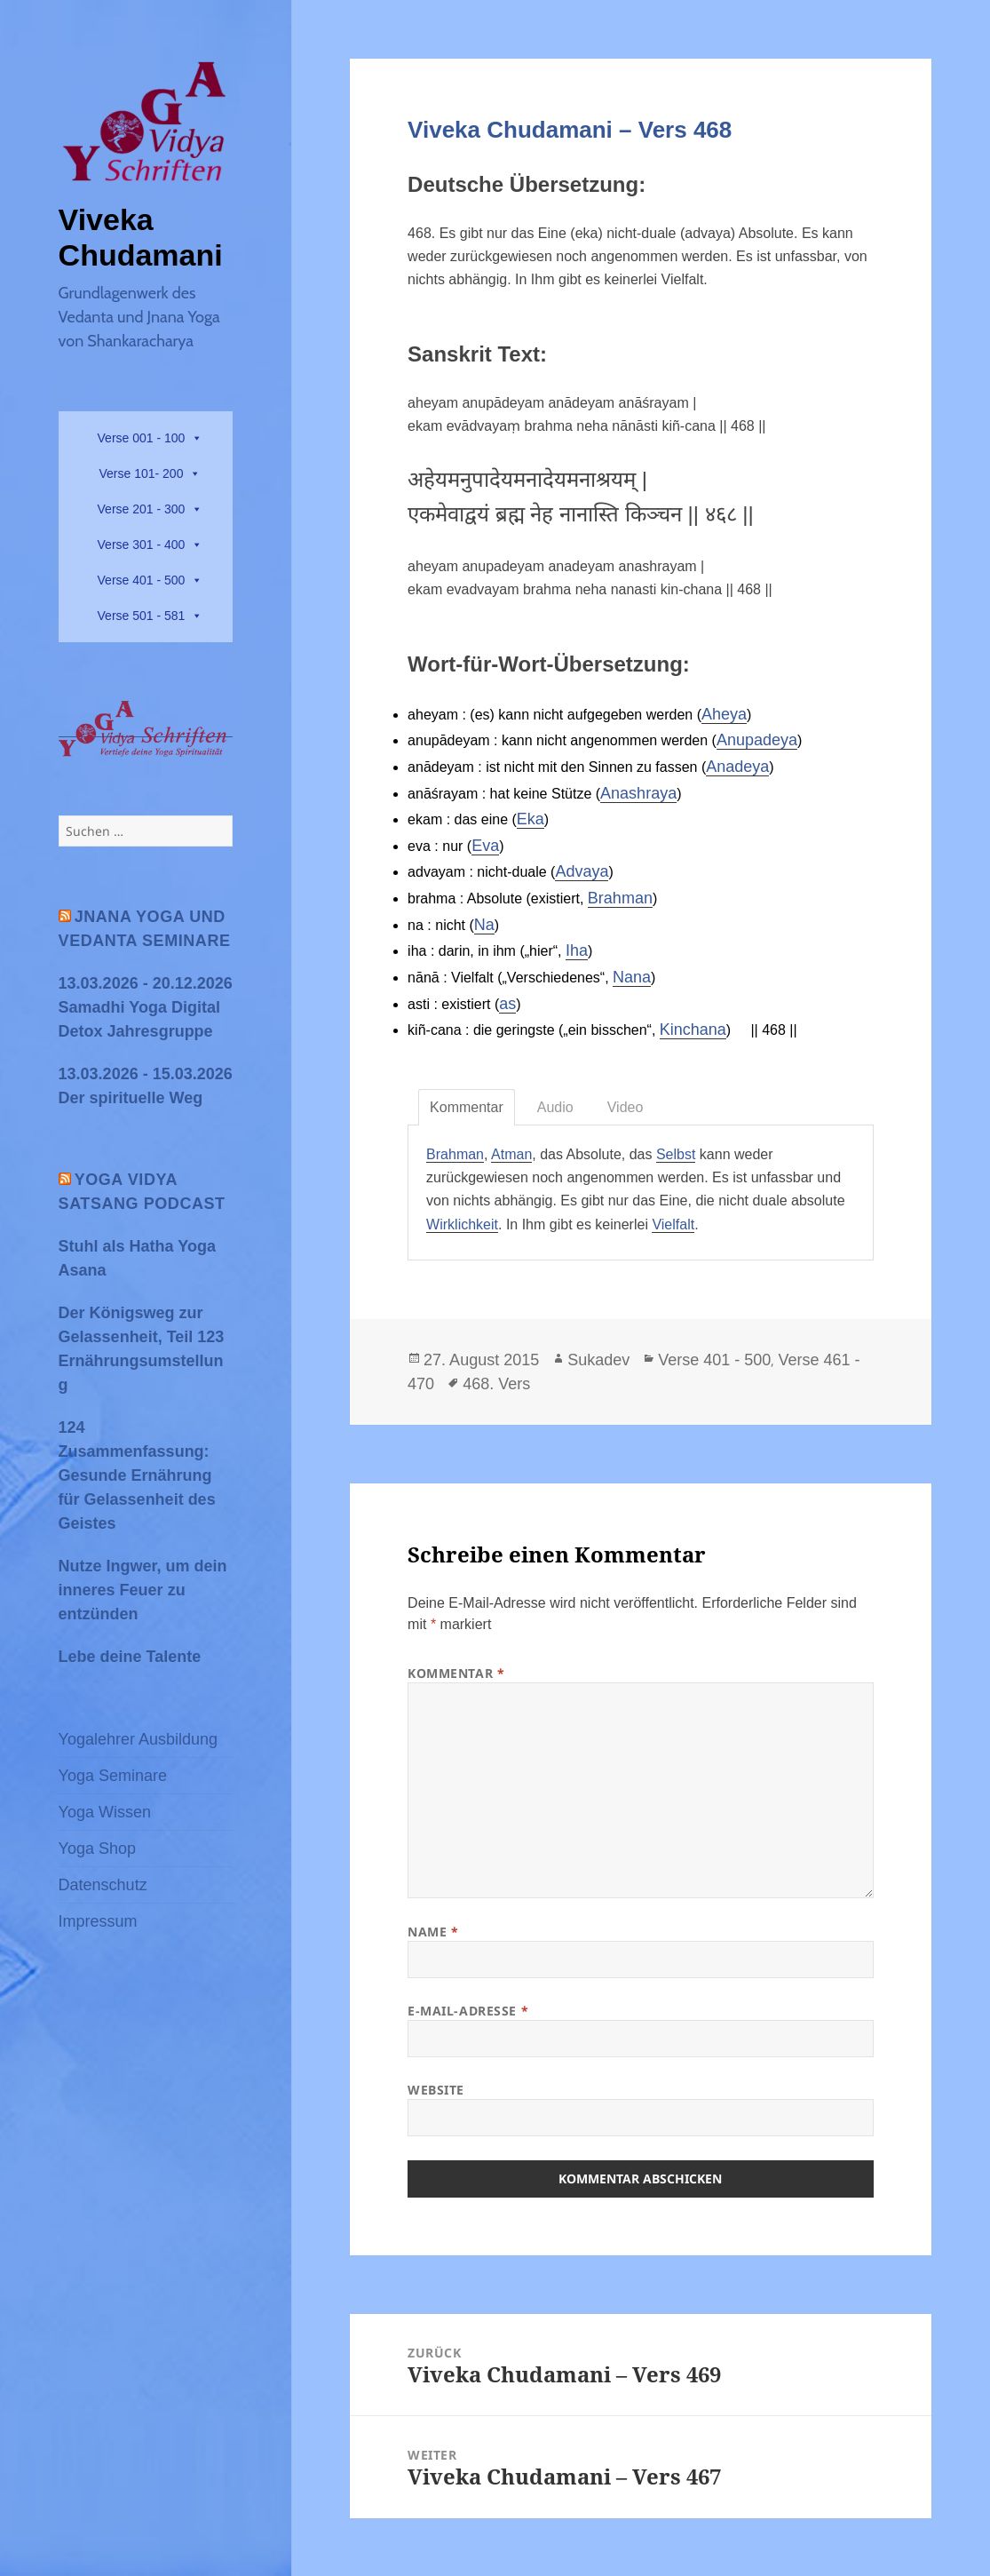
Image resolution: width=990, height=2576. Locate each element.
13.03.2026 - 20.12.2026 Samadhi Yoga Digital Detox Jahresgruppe (146, 1007)
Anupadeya (757, 740)
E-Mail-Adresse (468, 2010)
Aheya (724, 714)
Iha (577, 950)
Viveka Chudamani (141, 237)
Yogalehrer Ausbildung (138, 1739)
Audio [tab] (555, 1107)
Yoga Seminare (113, 1776)
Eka (530, 819)
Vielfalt (673, 1224)
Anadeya (737, 766)
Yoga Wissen (105, 1812)
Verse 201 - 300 (142, 509)
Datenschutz (103, 1885)
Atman (511, 1154)
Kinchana (693, 1029)
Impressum (98, 1921)
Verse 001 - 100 (142, 438)
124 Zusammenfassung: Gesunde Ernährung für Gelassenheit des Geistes (137, 1475)
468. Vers (496, 1384)
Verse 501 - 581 (142, 615)
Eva (485, 846)
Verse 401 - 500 (142, 580)
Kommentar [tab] (466, 1107)
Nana (632, 977)
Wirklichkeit (462, 1224)
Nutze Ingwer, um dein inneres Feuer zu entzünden (143, 1590)
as (507, 1004)
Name (433, 1931)
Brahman (620, 898)
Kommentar (456, 1673)
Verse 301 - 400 (142, 544)
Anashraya (638, 793)
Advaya (581, 871)
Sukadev (598, 1360)
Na (484, 925)
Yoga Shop (97, 1848)
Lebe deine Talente (130, 1657)
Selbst (675, 1154)
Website (436, 2089)
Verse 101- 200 (141, 473)
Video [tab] (625, 1107)
